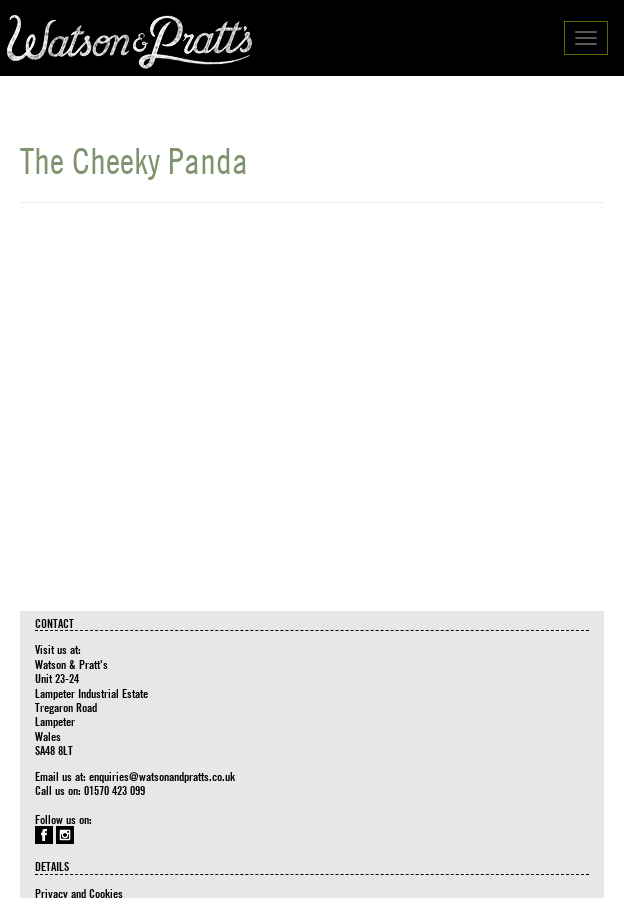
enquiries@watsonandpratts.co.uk (162, 776)
